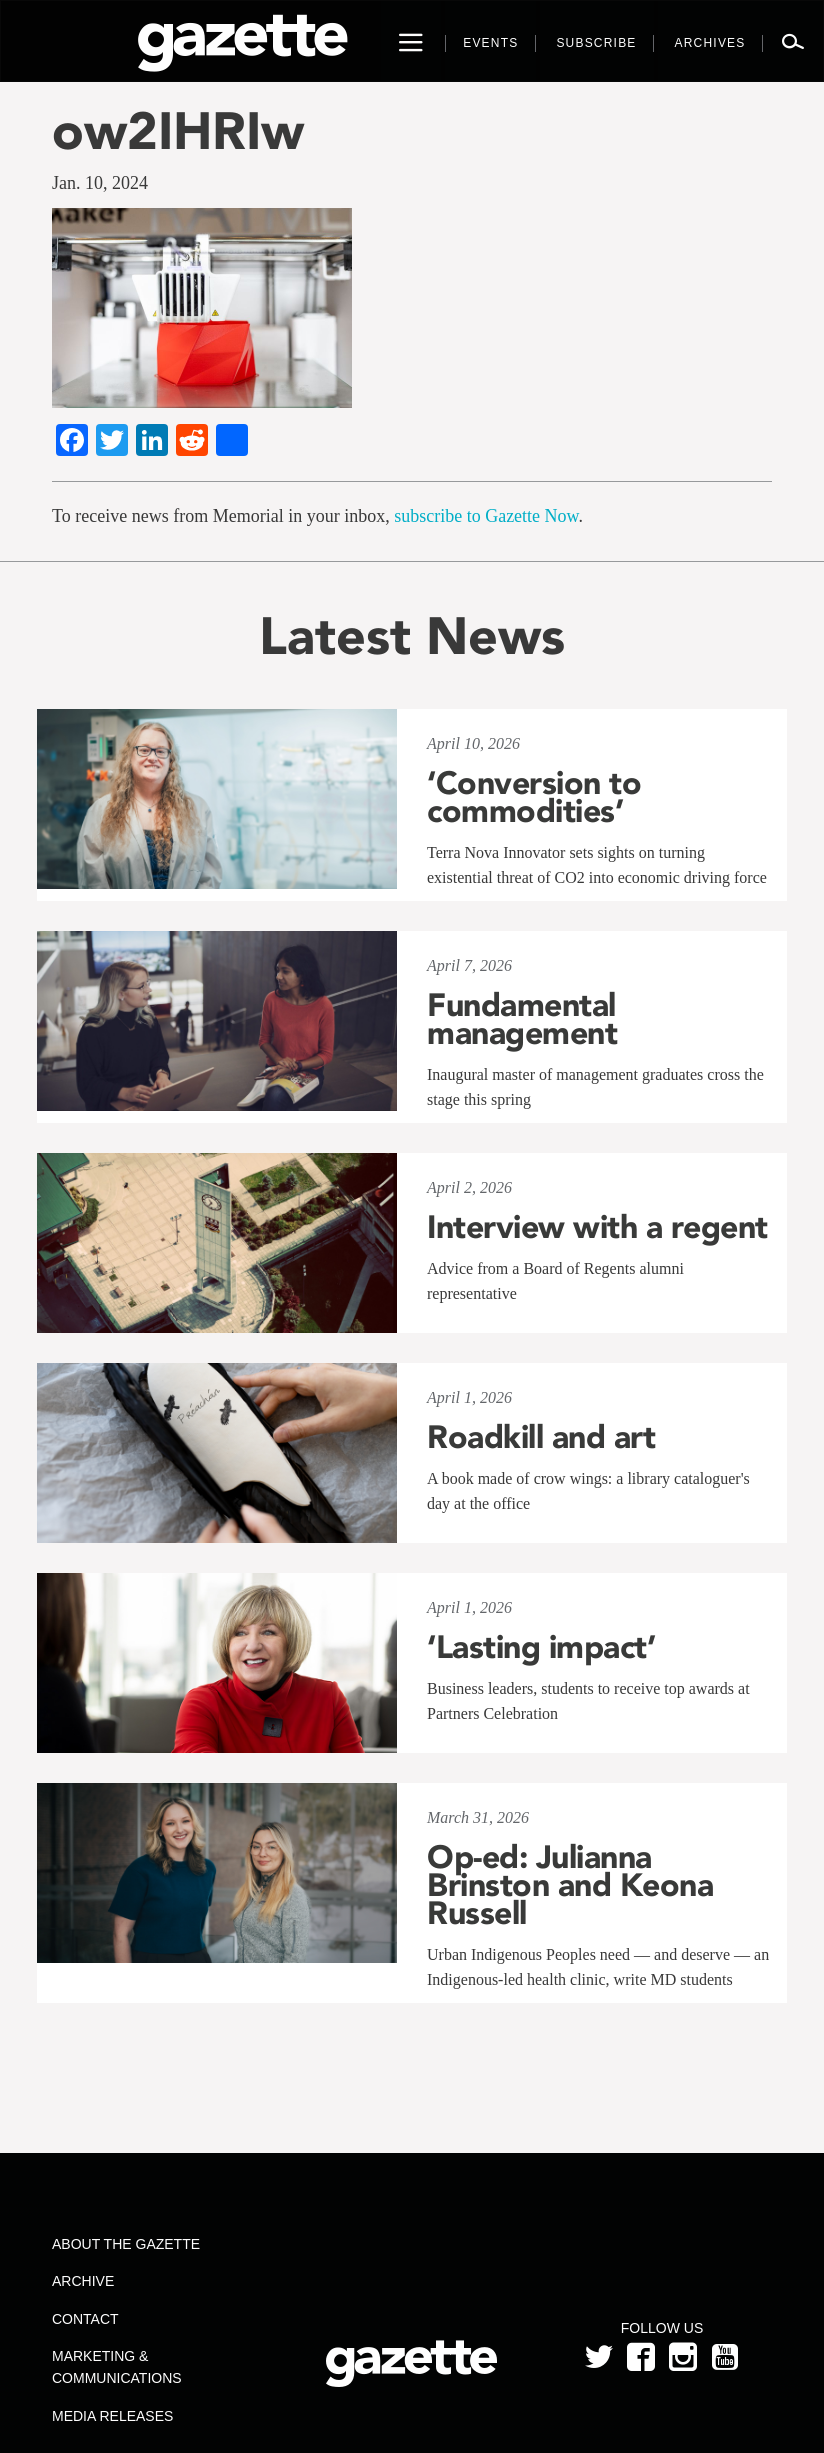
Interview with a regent (597, 1227)
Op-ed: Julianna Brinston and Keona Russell (570, 1885)
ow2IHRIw (178, 130)
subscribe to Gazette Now (486, 516)
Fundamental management (522, 1019)
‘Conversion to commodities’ (534, 797)
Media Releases (112, 2416)
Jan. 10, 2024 (100, 183)
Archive (83, 2281)
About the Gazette (126, 2244)
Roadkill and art (541, 1437)
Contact (85, 2319)
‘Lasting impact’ (541, 1647)
